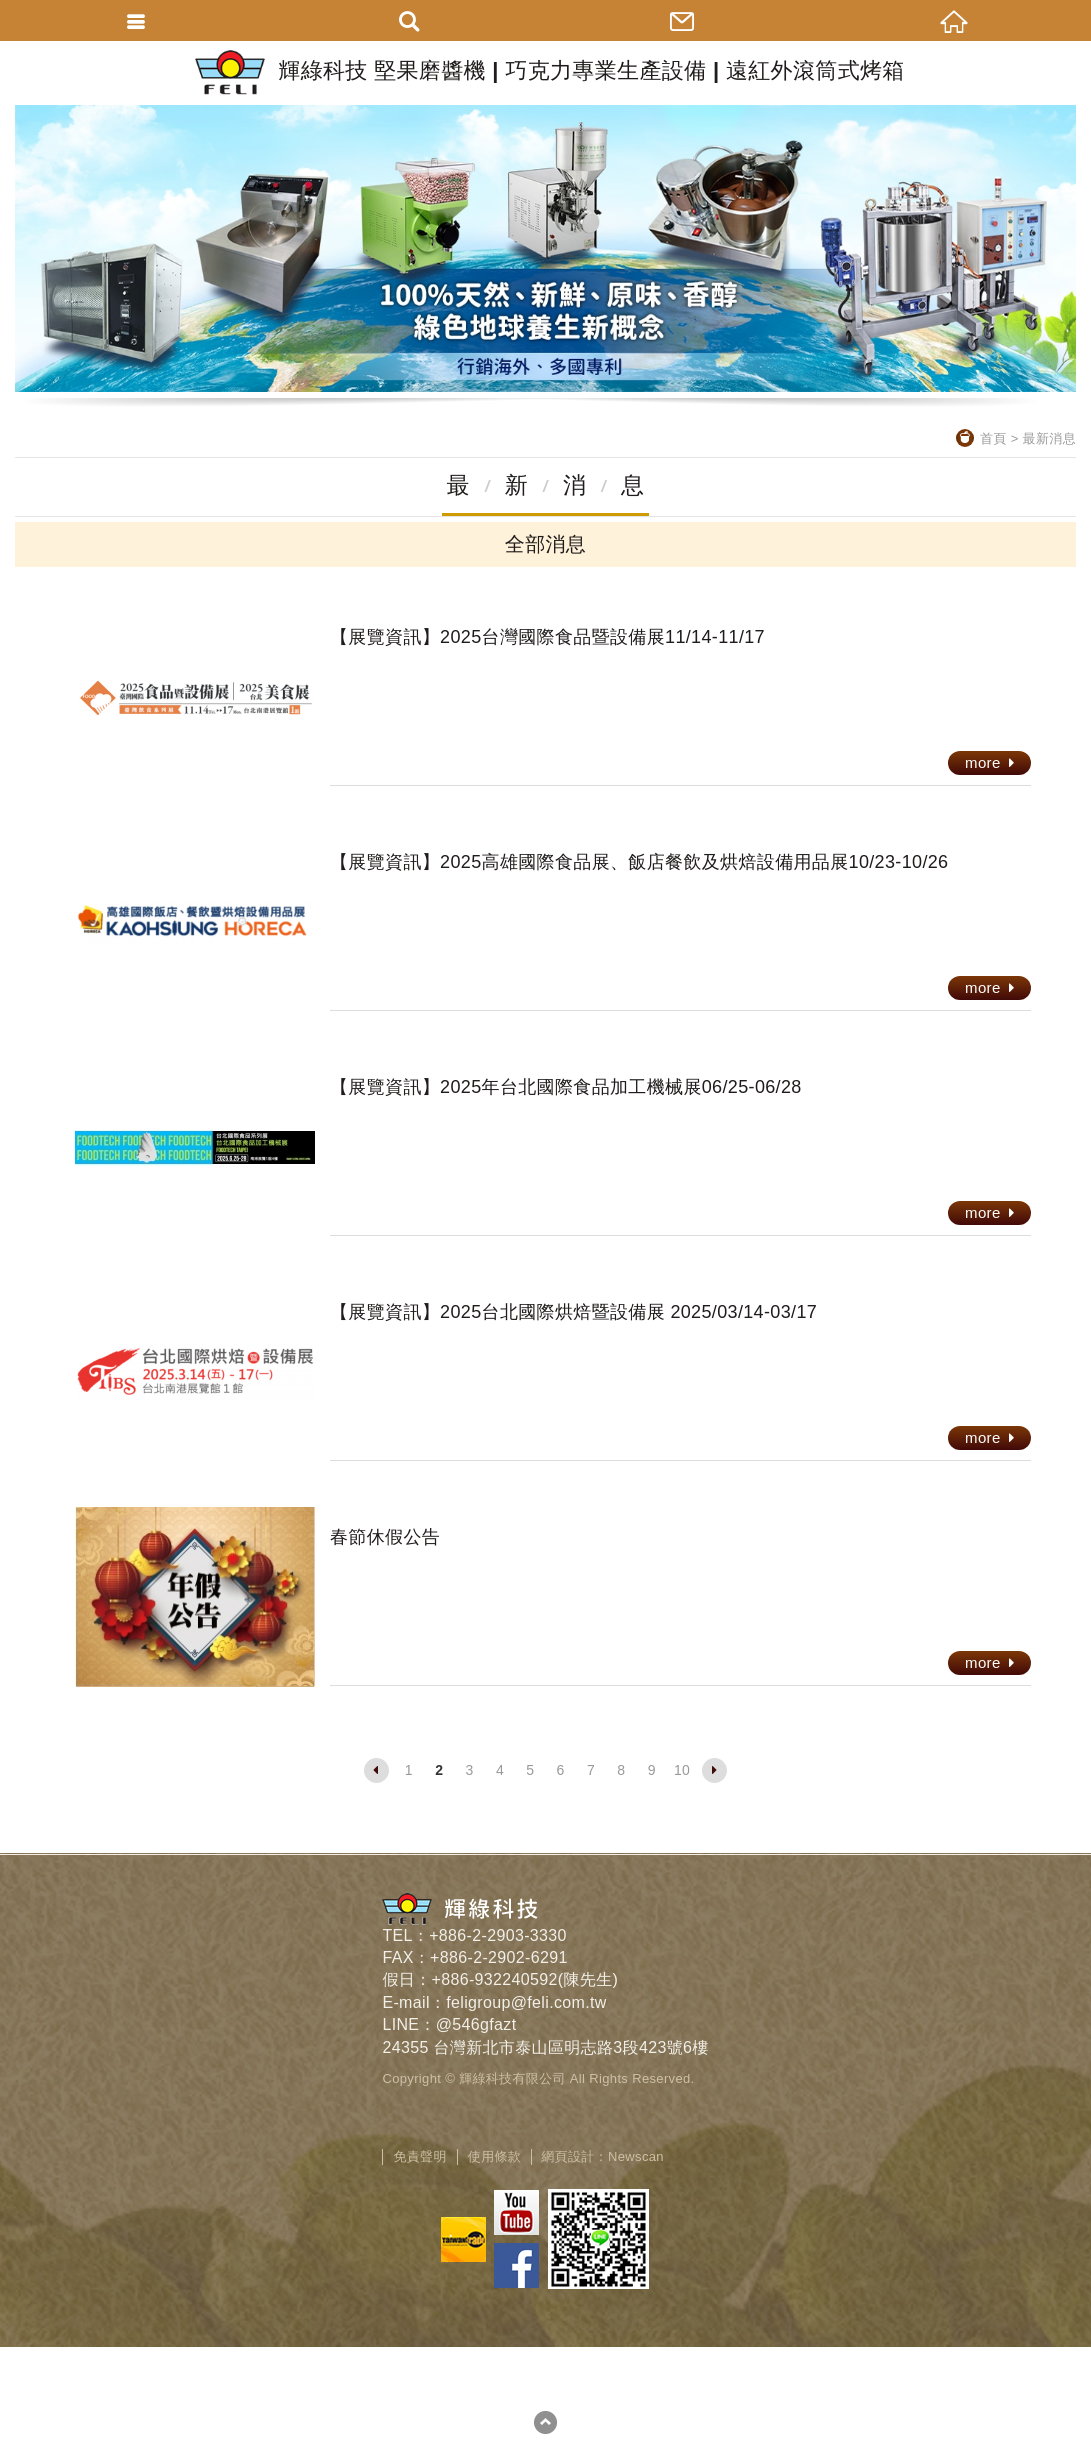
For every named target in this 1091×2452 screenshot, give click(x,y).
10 (682, 1770)
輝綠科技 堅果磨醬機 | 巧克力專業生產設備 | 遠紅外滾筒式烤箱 (545, 72)
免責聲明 (419, 2156)
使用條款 (494, 2156)
